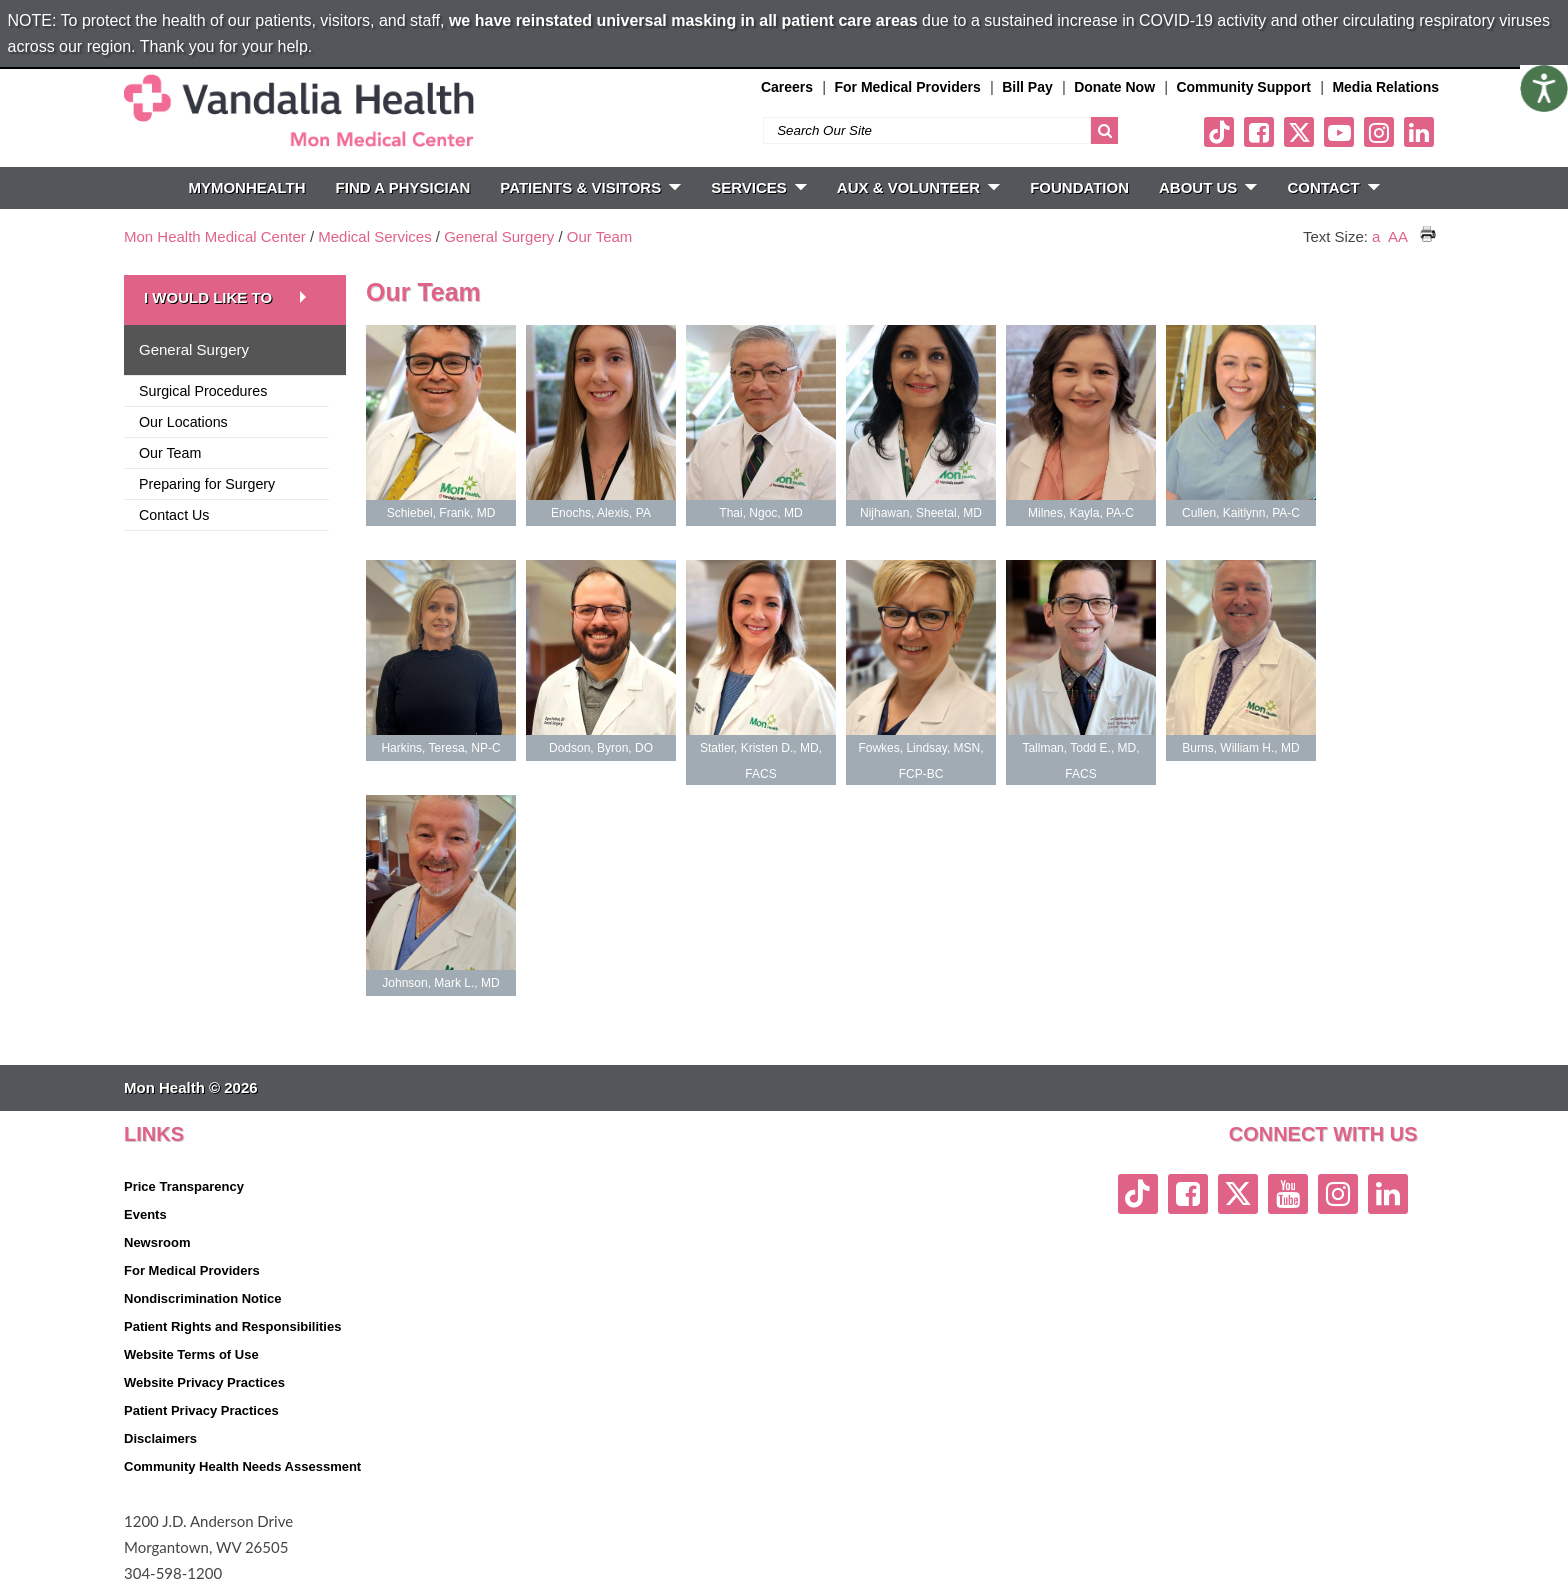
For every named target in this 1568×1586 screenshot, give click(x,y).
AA (1397, 236)
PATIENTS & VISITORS (590, 187)
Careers (787, 87)
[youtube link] (1339, 132)
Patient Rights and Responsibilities (232, 1326)
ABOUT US (1208, 187)
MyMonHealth (246, 187)
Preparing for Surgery (207, 484)
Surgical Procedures (203, 391)
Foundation (1079, 187)
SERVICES (759, 187)
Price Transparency (184, 1186)
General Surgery (499, 236)
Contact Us (174, 515)
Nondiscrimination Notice (202, 1298)
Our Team (600, 236)
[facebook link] (1259, 132)
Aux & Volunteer (918, 187)
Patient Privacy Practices (201, 1410)
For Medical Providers (907, 87)
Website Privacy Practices (204, 1382)
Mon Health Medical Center (215, 236)
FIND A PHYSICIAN (403, 187)
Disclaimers (160, 1438)
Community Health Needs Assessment (242, 1466)
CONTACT (1333, 187)
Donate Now (1114, 87)
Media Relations (1385, 87)
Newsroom (157, 1242)
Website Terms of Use (191, 1354)
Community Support (1243, 87)
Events (145, 1214)
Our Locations (183, 422)
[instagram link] (1379, 132)
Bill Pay (1027, 87)
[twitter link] (1299, 132)
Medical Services (374, 236)
